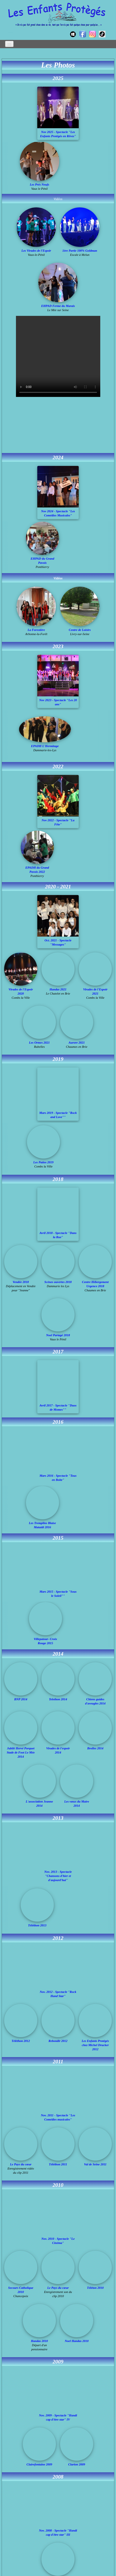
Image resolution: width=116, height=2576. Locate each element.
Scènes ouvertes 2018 (58, 1234)
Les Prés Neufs (63, 184)
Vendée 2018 (21, 1234)
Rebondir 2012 (57, 1993)
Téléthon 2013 (61, 1877)
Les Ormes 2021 (39, 994)
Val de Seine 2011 (95, 2116)
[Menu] (9, 44)
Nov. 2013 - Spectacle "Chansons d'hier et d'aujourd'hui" (58, 1828)
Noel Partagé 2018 (58, 1287)
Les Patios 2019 (66, 1114)
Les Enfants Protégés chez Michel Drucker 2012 (95, 1997)
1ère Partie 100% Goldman (79, 250)
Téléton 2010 (95, 2240)
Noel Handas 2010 (76, 2293)
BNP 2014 (20, 1651)
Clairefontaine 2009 (39, 2416)
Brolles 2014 (95, 1700)
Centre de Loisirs (80, 582)
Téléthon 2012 (21, 1993)
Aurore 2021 (77, 994)
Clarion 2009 (76, 2416)
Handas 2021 (58, 941)
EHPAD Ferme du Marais (58, 306)
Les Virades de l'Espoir (36, 250)
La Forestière (36, 582)
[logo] (5, 30)
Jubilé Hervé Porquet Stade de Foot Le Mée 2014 (21, 1704)
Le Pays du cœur (20, 2116)
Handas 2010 (39, 2293)
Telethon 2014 (58, 1651)
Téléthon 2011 (58, 2116)
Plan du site (58, 2548)
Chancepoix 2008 (58, 2531)
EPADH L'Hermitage (67, 698)
